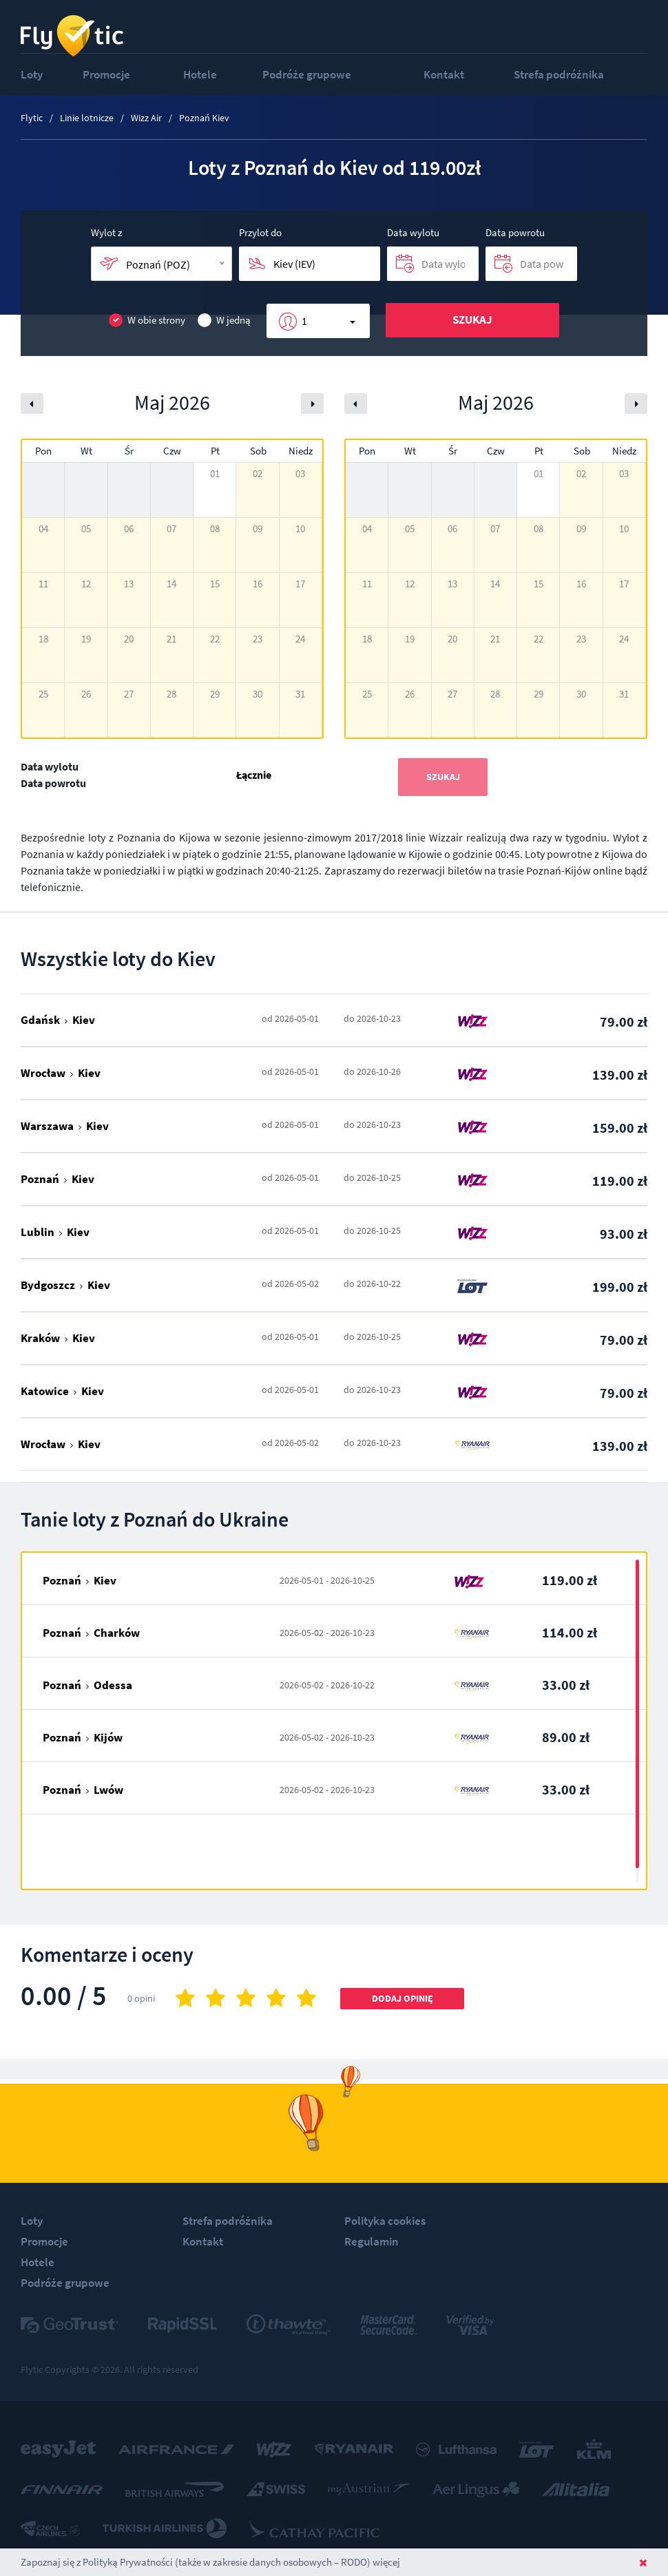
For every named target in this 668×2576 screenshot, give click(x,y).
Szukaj (472, 319)
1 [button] (304, 321)
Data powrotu (515, 232)
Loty (32, 74)
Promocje (106, 74)
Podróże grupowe (306, 74)
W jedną (224, 320)
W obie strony (147, 320)
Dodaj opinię (402, 1998)
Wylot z (106, 232)
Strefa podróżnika (559, 74)
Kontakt (444, 74)
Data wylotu (413, 232)
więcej (386, 2561)
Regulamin (371, 2241)
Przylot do (260, 232)
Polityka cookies (385, 2220)
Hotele (200, 74)
